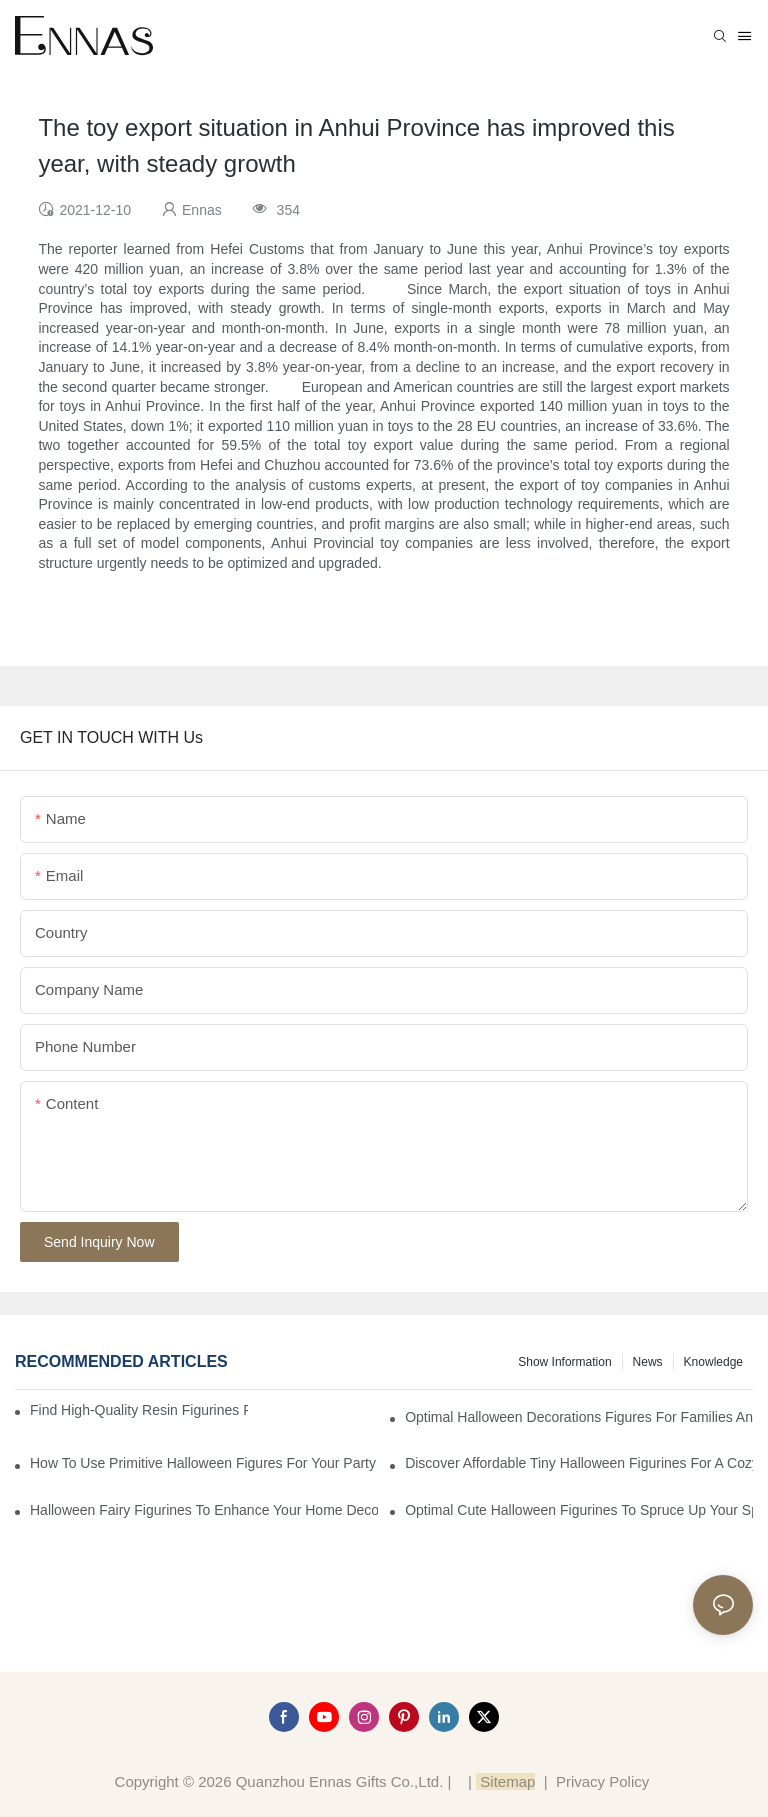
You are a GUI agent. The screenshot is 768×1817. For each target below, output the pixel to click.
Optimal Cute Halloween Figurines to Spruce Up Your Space (579, 1510)
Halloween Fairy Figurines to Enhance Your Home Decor (204, 1510)
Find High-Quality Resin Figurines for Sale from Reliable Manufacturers (139, 1410)
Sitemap (505, 1781)
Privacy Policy (602, 1781)
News (648, 1362)
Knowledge (713, 1362)
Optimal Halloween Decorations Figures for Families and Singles (579, 1417)
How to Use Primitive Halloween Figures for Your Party (203, 1463)
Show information (564, 1362)
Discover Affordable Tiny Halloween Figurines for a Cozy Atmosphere (579, 1463)
